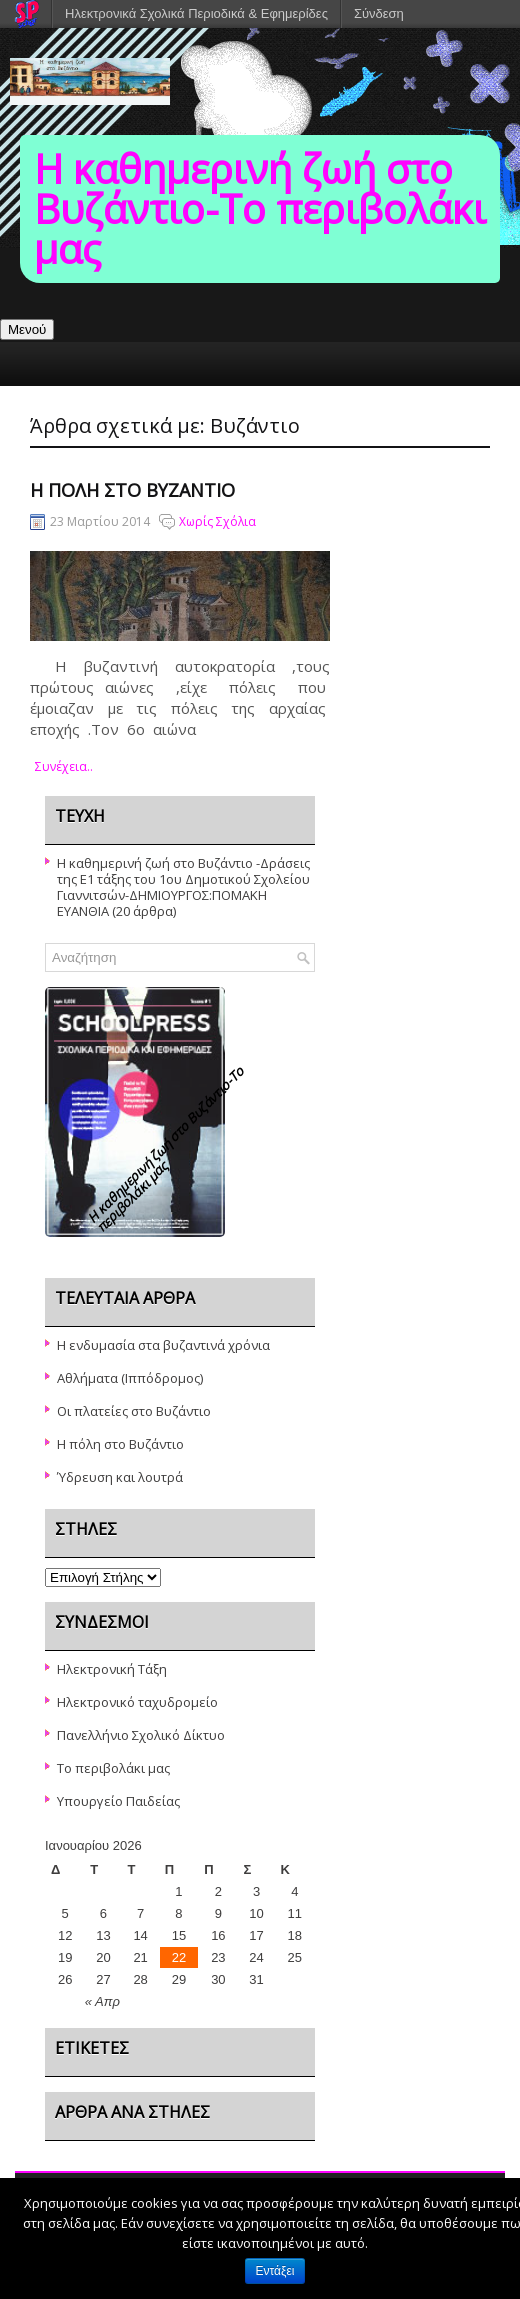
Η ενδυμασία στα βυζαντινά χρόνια (163, 1345)
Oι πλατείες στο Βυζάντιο (134, 1411)
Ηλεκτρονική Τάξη (112, 1669)
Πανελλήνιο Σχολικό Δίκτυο (141, 1735)
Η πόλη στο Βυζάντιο (132, 490)
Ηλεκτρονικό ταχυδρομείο (137, 1702)
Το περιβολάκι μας (113, 1768)
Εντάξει (275, 2271)
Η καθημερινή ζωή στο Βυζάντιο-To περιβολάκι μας (260, 208)
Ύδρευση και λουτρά (120, 1477)
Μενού (27, 329)
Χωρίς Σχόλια (217, 521)
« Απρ (102, 2001)
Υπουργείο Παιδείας (118, 1801)
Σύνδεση (379, 13)
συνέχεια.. (64, 766)
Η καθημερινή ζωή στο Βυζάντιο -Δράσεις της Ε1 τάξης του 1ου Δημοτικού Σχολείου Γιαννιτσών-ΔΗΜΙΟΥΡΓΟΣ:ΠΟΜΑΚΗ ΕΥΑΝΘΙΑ (183, 887)
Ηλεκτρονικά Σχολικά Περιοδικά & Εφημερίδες (196, 13)
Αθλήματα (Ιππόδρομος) (130, 1378)
